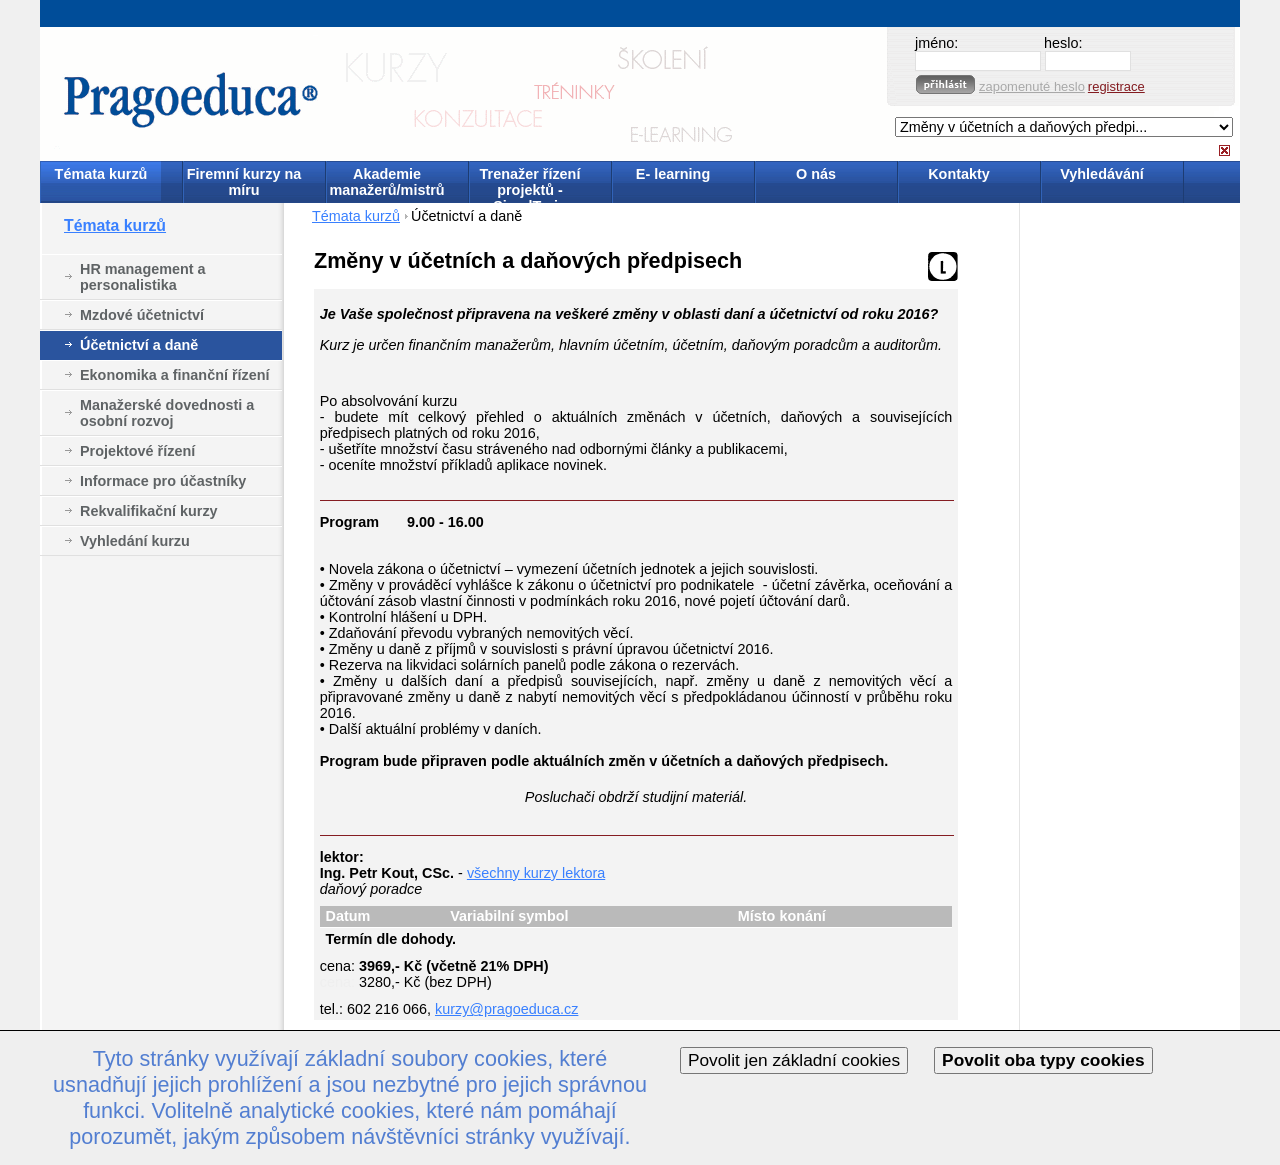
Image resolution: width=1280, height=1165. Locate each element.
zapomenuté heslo (1032, 86)
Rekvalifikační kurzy (149, 511)
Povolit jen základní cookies (794, 1060)
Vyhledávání (1101, 174)
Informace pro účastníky (163, 481)
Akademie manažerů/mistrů (386, 182)
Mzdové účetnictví (142, 315)
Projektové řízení (137, 451)
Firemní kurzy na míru (244, 182)
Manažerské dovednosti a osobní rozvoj (167, 413)
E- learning (673, 174)
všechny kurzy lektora (536, 873)
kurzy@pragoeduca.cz (506, 1009)
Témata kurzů (101, 174)
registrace (1116, 86)
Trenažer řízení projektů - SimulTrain (530, 183)
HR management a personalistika (143, 277)
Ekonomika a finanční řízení (175, 375)
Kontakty (959, 174)
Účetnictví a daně (139, 345)
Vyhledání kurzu (135, 541)
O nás (816, 174)
